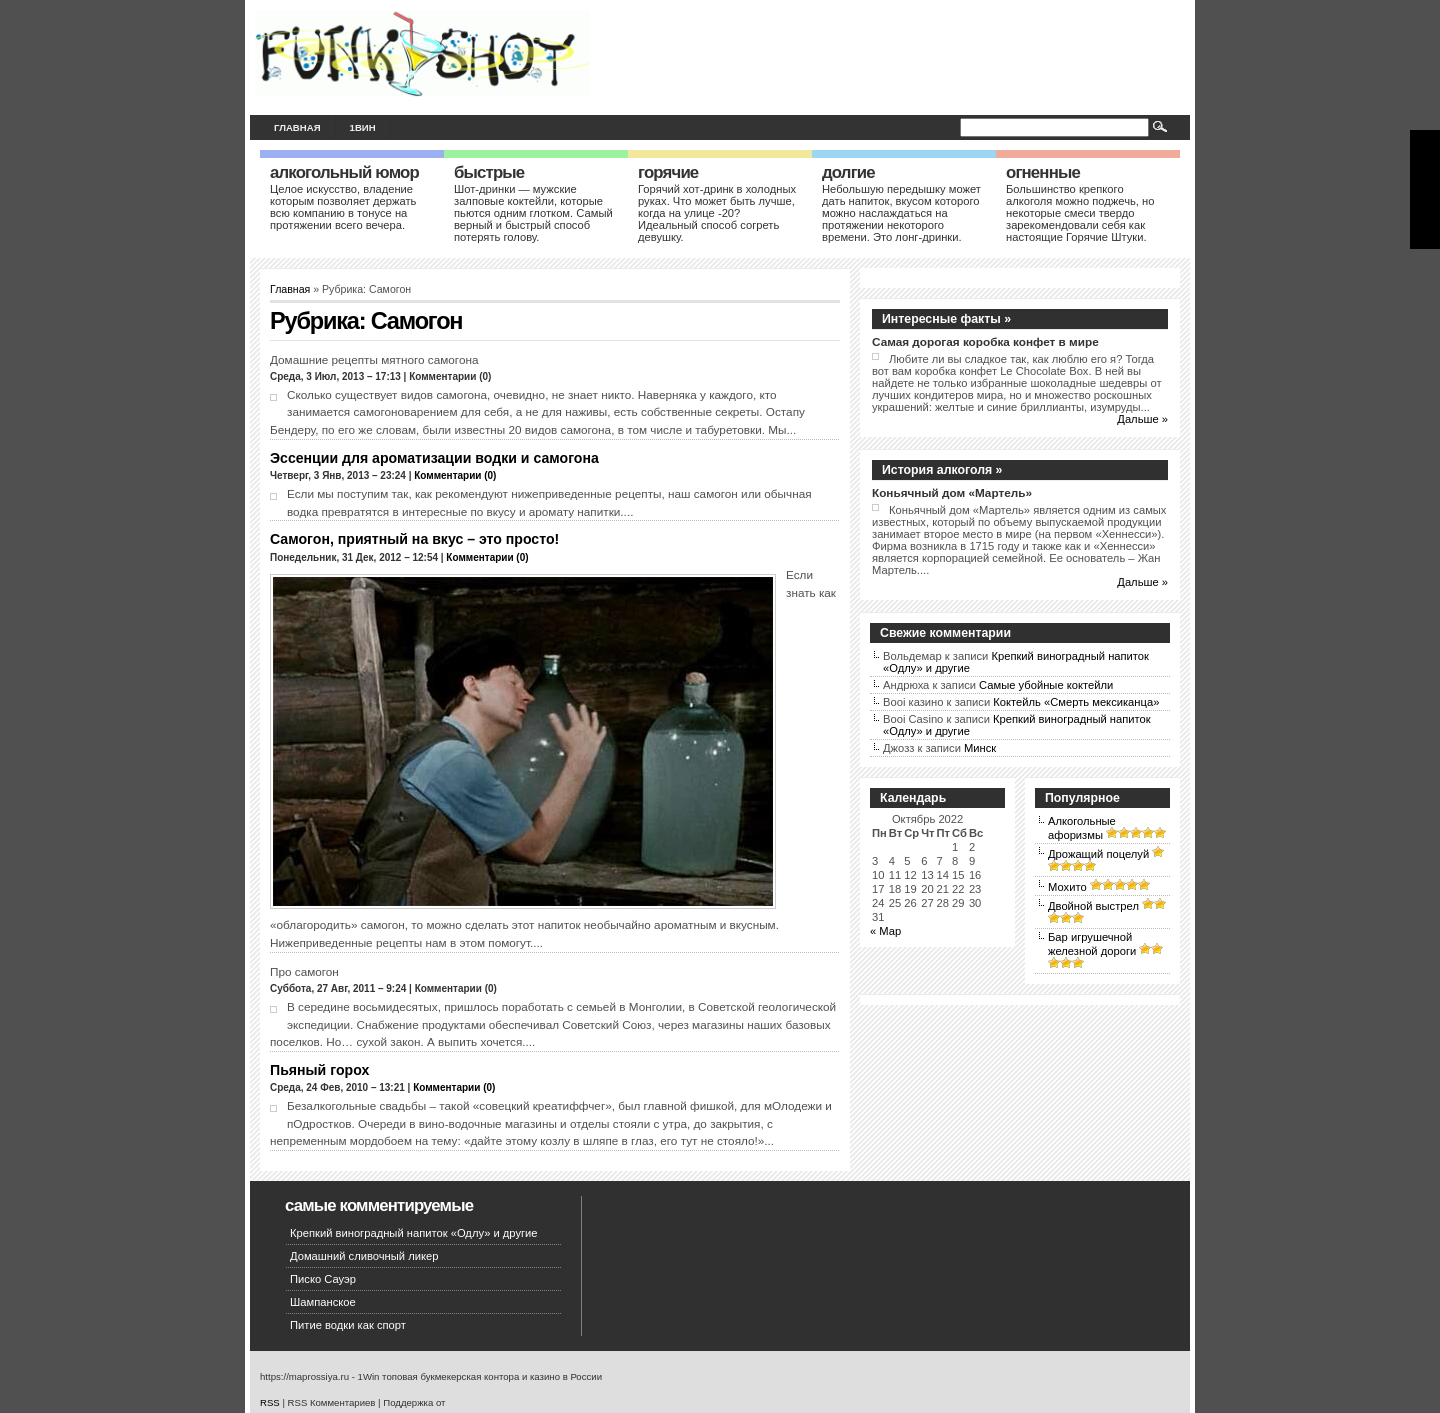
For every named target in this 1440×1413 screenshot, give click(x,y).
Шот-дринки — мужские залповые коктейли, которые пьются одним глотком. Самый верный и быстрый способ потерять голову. (533, 213)
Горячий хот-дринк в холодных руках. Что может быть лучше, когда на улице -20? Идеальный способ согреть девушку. (717, 213)
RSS (270, 1402)
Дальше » (1142, 419)
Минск (980, 748)
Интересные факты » (946, 319)
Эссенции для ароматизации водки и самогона (434, 458)
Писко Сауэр (323, 1279)
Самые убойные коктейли (1046, 685)
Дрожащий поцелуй (1098, 854)
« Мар (885, 931)
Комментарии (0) (455, 475)
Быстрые (489, 172)
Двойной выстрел (1093, 906)
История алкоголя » (942, 470)
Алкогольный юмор (344, 172)
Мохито (1067, 887)
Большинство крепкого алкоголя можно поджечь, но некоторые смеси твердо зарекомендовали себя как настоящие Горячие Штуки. (1080, 213)
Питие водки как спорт (348, 1325)
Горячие (668, 172)
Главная (297, 127)
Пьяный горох (319, 1070)
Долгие (848, 172)
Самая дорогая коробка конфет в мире (985, 341)
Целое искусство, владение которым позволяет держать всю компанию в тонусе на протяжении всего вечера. (343, 207)
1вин (363, 127)
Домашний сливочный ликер (364, 1256)
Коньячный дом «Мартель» (952, 492)
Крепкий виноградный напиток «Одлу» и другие (414, 1233)
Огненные (1043, 172)
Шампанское (323, 1302)
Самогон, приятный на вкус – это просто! (414, 539)
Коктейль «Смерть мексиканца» (1076, 702)
